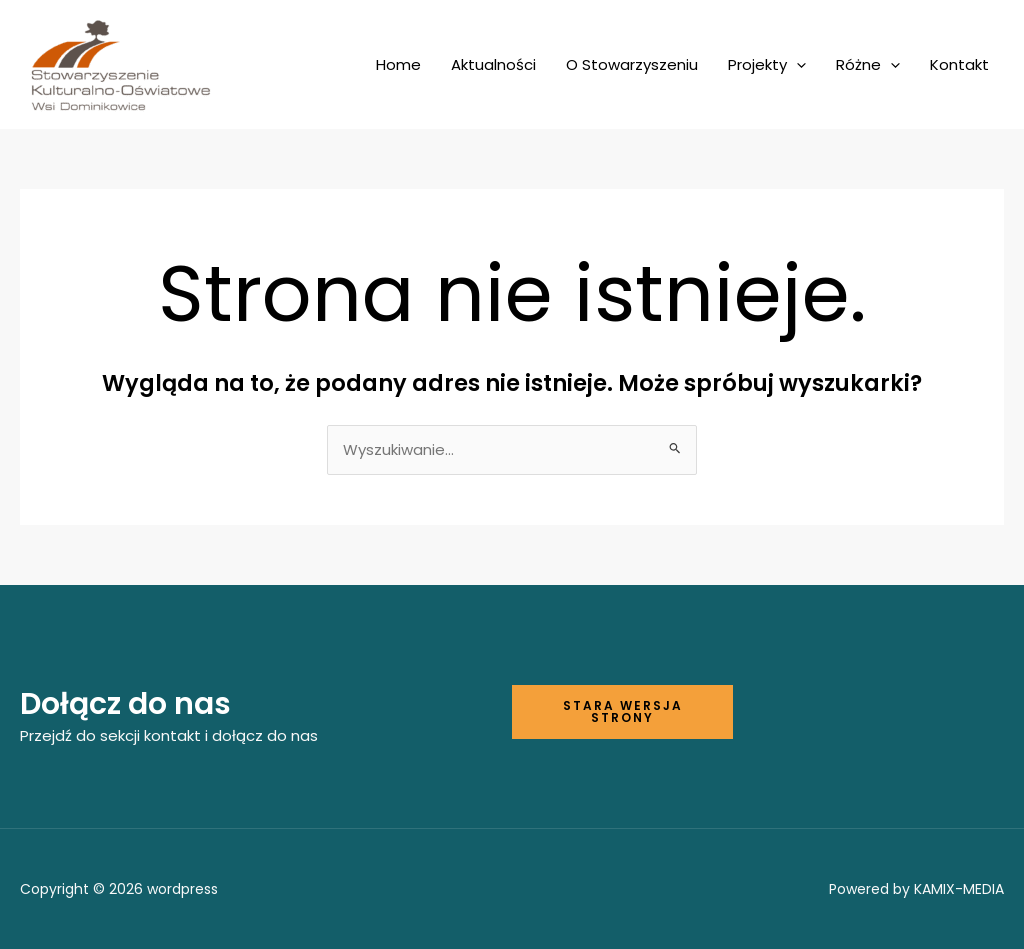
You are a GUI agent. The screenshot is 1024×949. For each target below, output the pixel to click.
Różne (868, 65)
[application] (796, 65)
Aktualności (493, 64)
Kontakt (959, 64)
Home (398, 64)
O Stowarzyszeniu (632, 64)
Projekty (767, 65)
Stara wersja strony (623, 711)
